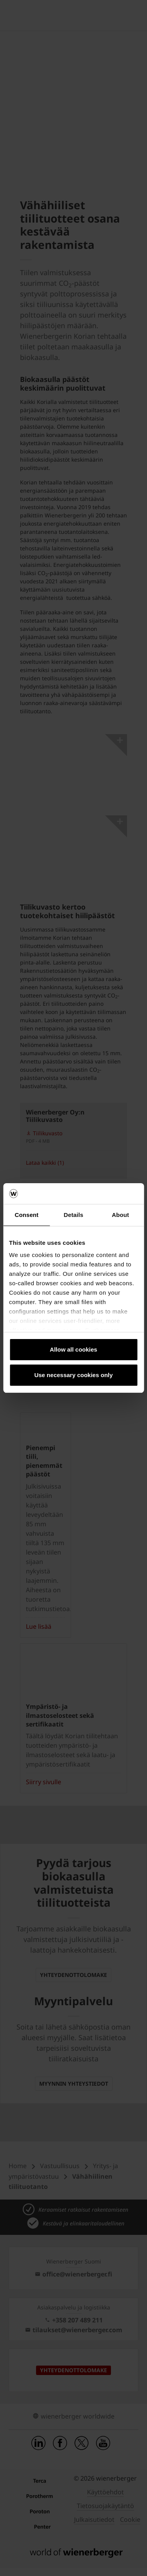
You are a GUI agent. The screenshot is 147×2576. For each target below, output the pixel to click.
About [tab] (120, 1214)
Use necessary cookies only (73, 1375)
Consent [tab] (26, 1214)
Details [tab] (73, 1214)
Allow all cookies (73, 1349)
